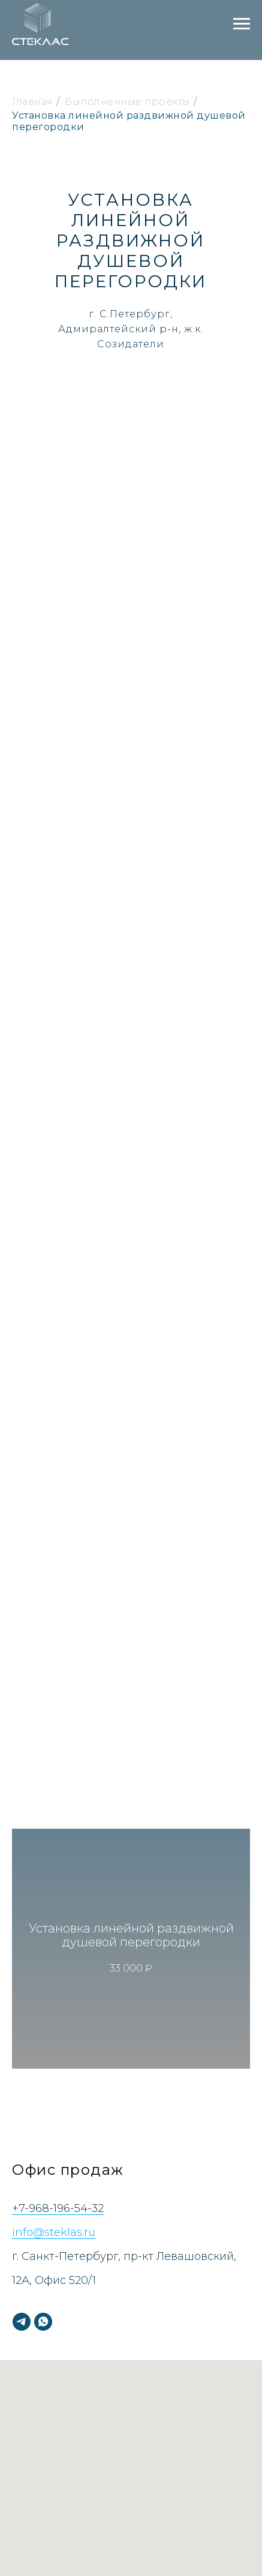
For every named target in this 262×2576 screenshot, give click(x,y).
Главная (32, 101)
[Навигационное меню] (241, 24)
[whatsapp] (43, 2322)
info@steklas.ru (53, 2232)
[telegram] (22, 2322)
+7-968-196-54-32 (58, 2208)
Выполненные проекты (128, 101)
